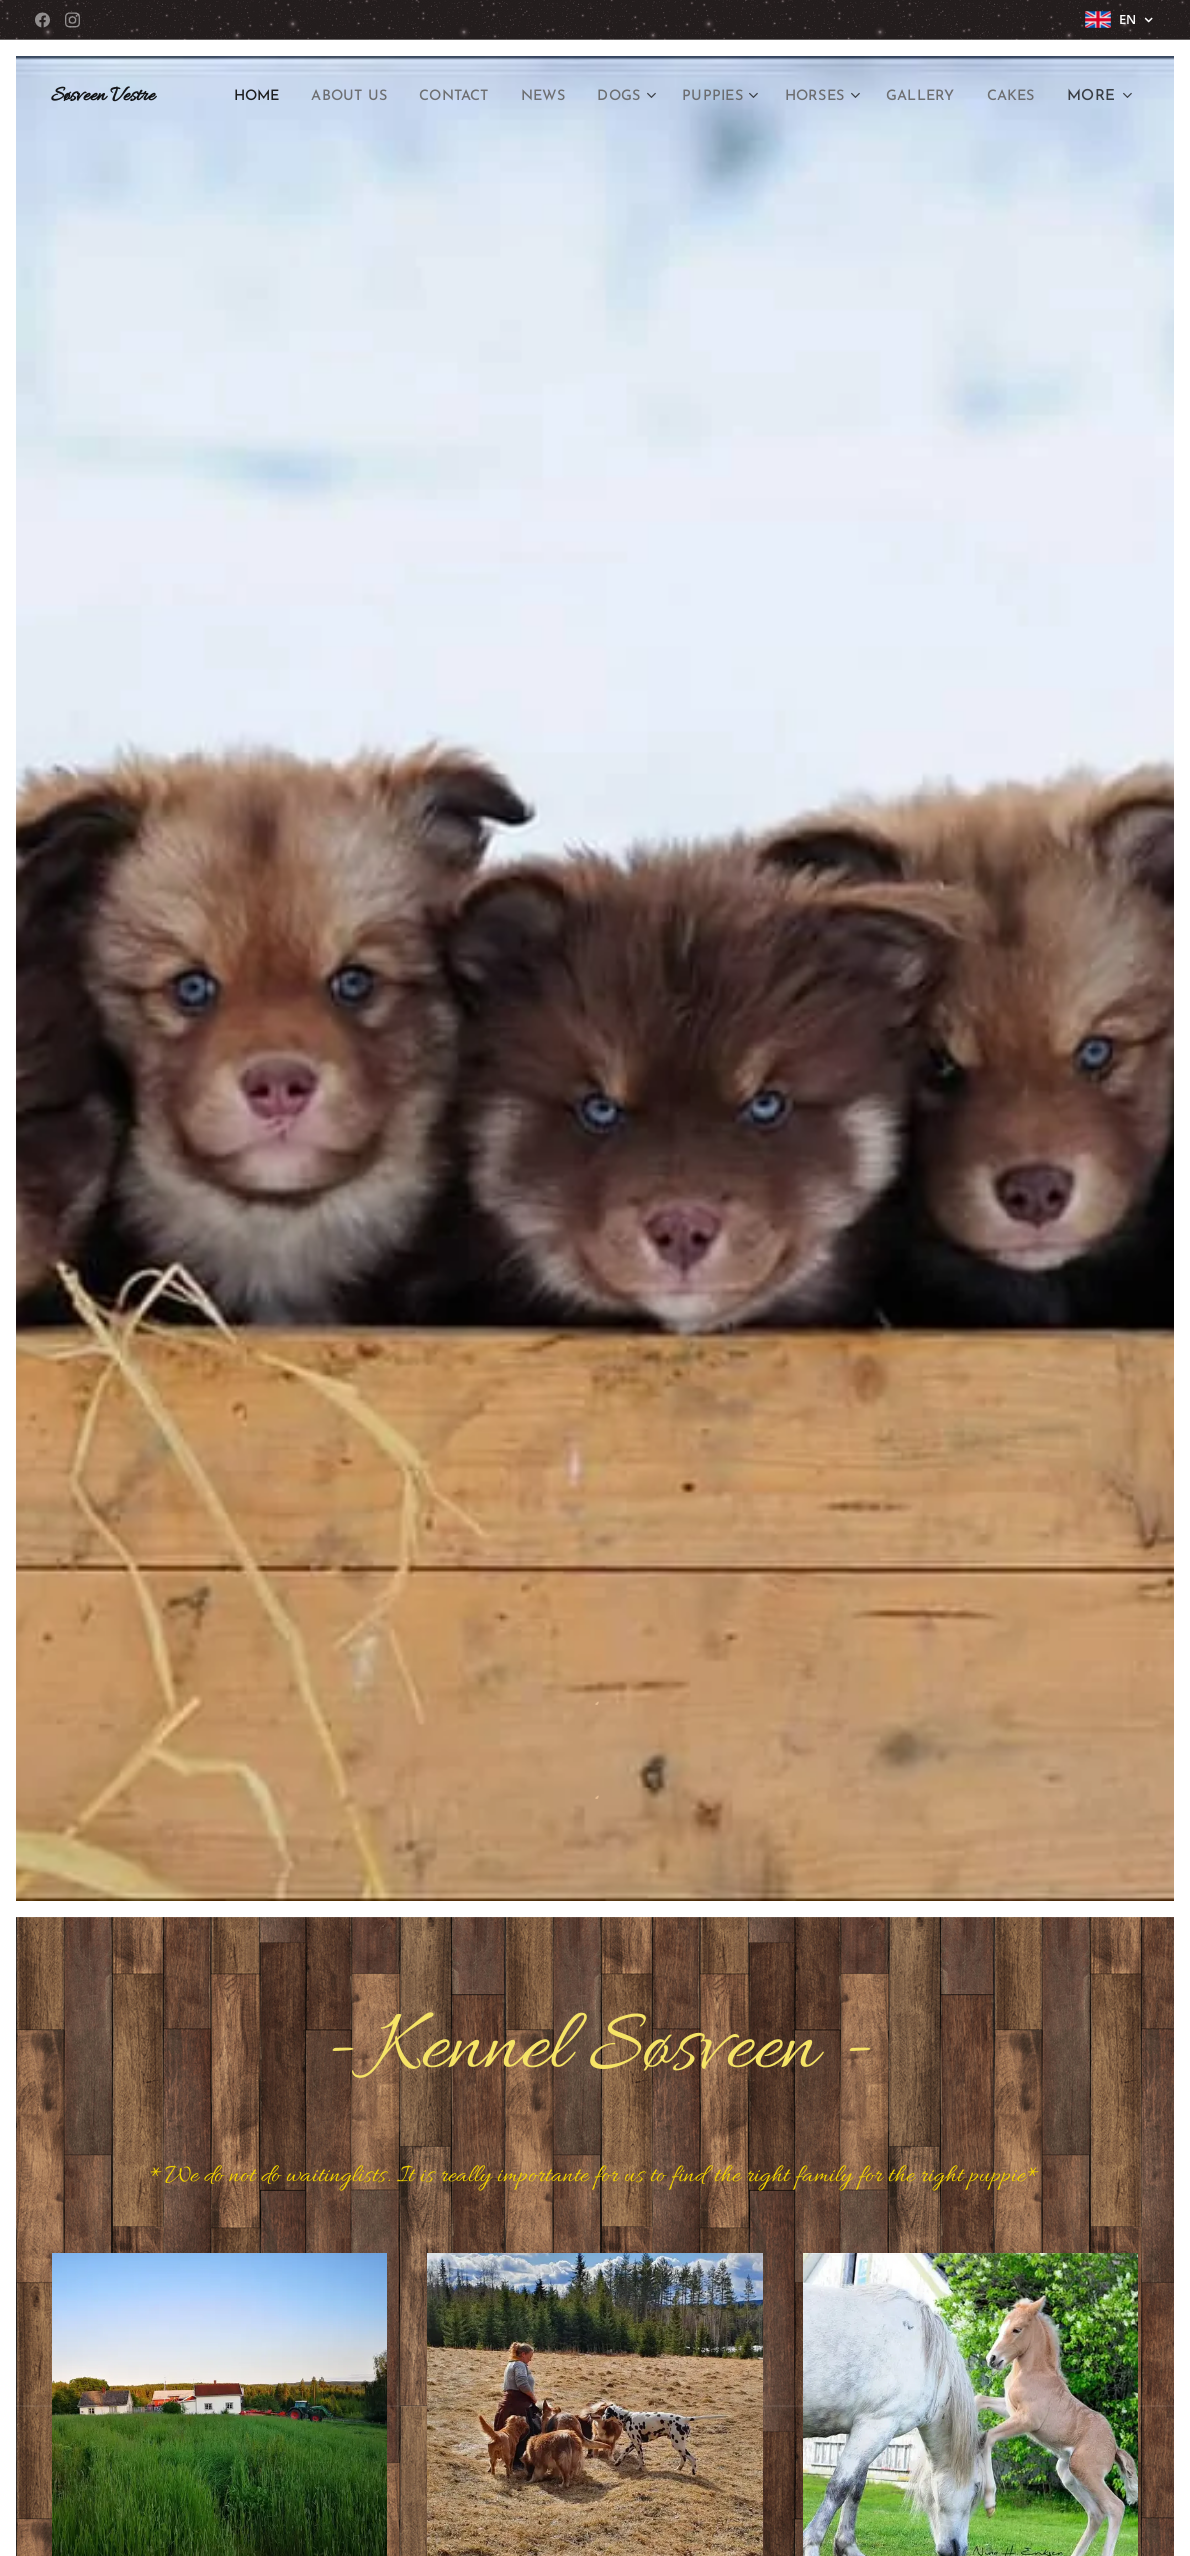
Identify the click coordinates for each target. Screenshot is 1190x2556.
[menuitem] (292, 97)
